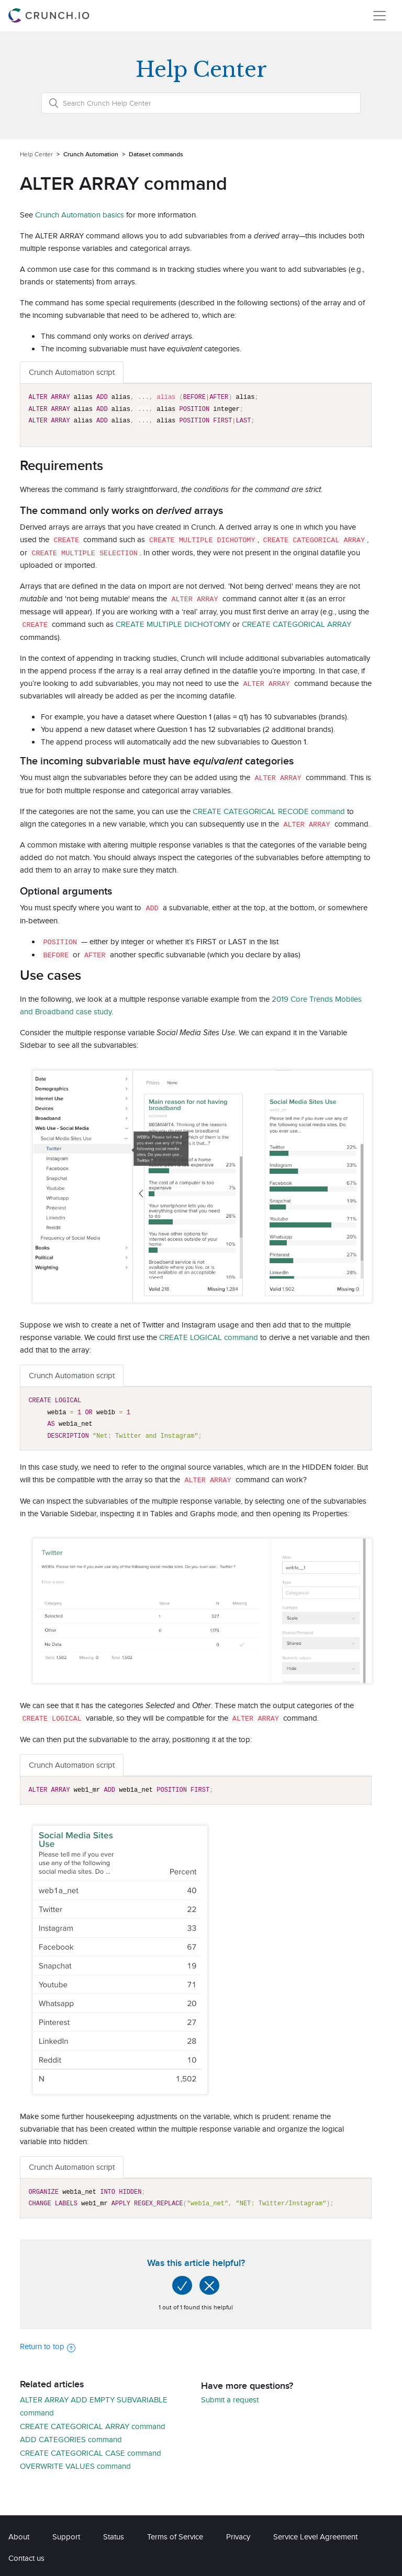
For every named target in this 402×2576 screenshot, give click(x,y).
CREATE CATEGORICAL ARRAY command (92, 2422)
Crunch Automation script (72, 372)
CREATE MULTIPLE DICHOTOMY (173, 622)
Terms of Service (175, 2532)
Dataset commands (156, 154)
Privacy (238, 2532)
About (18, 2532)
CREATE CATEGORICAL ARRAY (296, 622)
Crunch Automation (90, 154)
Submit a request (230, 2395)
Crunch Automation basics (79, 214)
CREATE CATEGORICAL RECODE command (269, 809)
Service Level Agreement (315, 2532)
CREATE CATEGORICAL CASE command (90, 2449)
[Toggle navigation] (379, 16)
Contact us (26, 2554)
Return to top (47, 2342)
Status (113, 2532)
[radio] (182, 2281)
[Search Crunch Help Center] (201, 103)
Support (66, 2532)
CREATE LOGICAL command (208, 1334)
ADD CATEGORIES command (71, 2435)
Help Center (36, 154)
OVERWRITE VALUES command (75, 2462)
